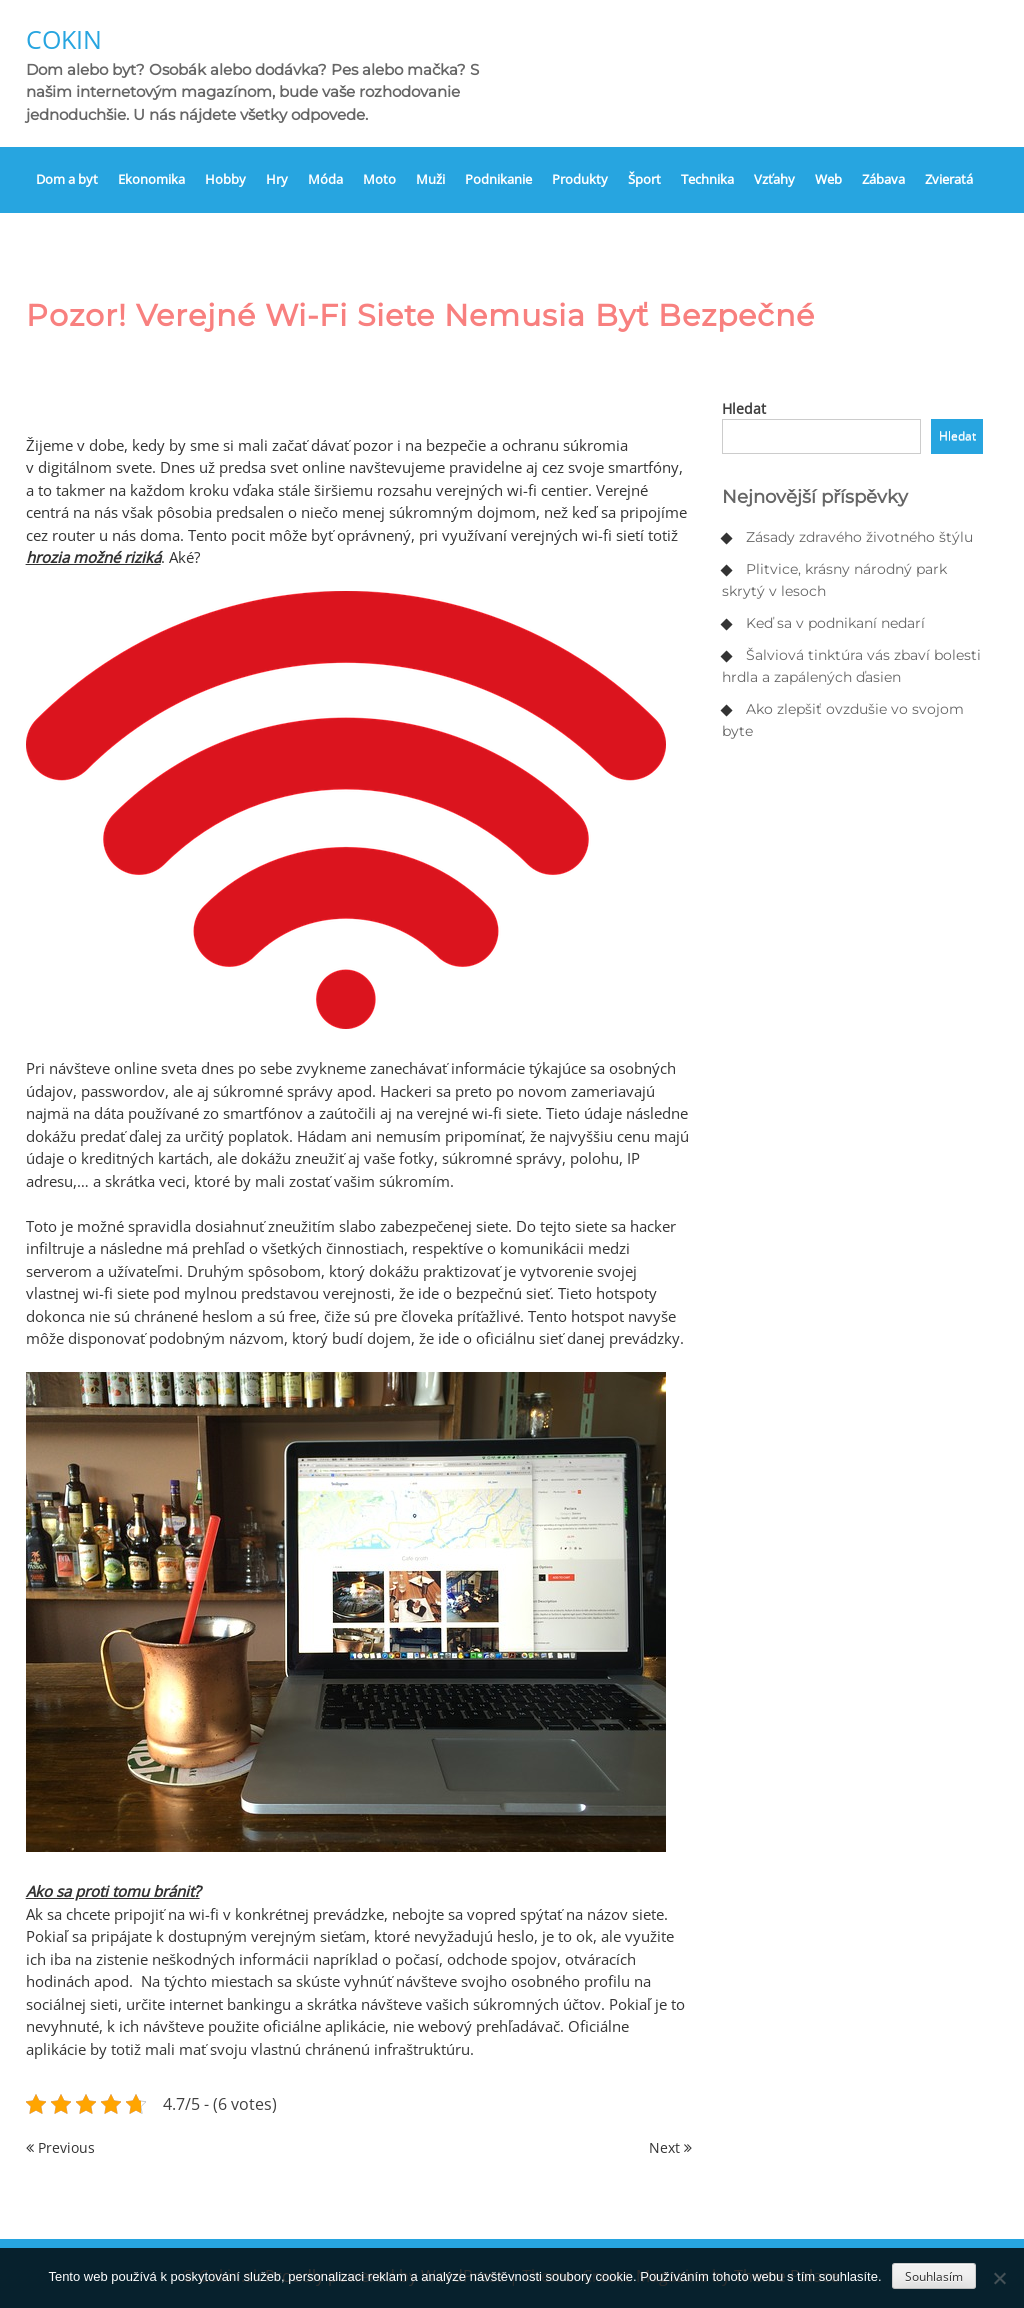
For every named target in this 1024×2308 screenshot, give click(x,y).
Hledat (744, 408)
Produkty (580, 179)
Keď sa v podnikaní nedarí (835, 623)
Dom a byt (67, 179)
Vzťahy (774, 179)
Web (828, 179)
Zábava (883, 179)
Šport (644, 179)
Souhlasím (934, 2276)
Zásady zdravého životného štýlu (859, 537)
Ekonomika (151, 179)
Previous (60, 2147)
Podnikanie (498, 179)
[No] (999, 2278)
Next (670, 2147)
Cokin (64, 39)
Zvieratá (949, 179)
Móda (325, 179)
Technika (707, 179)
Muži (430, 179)
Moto (379, 179)
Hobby (225, 179)
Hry (277, 179)
